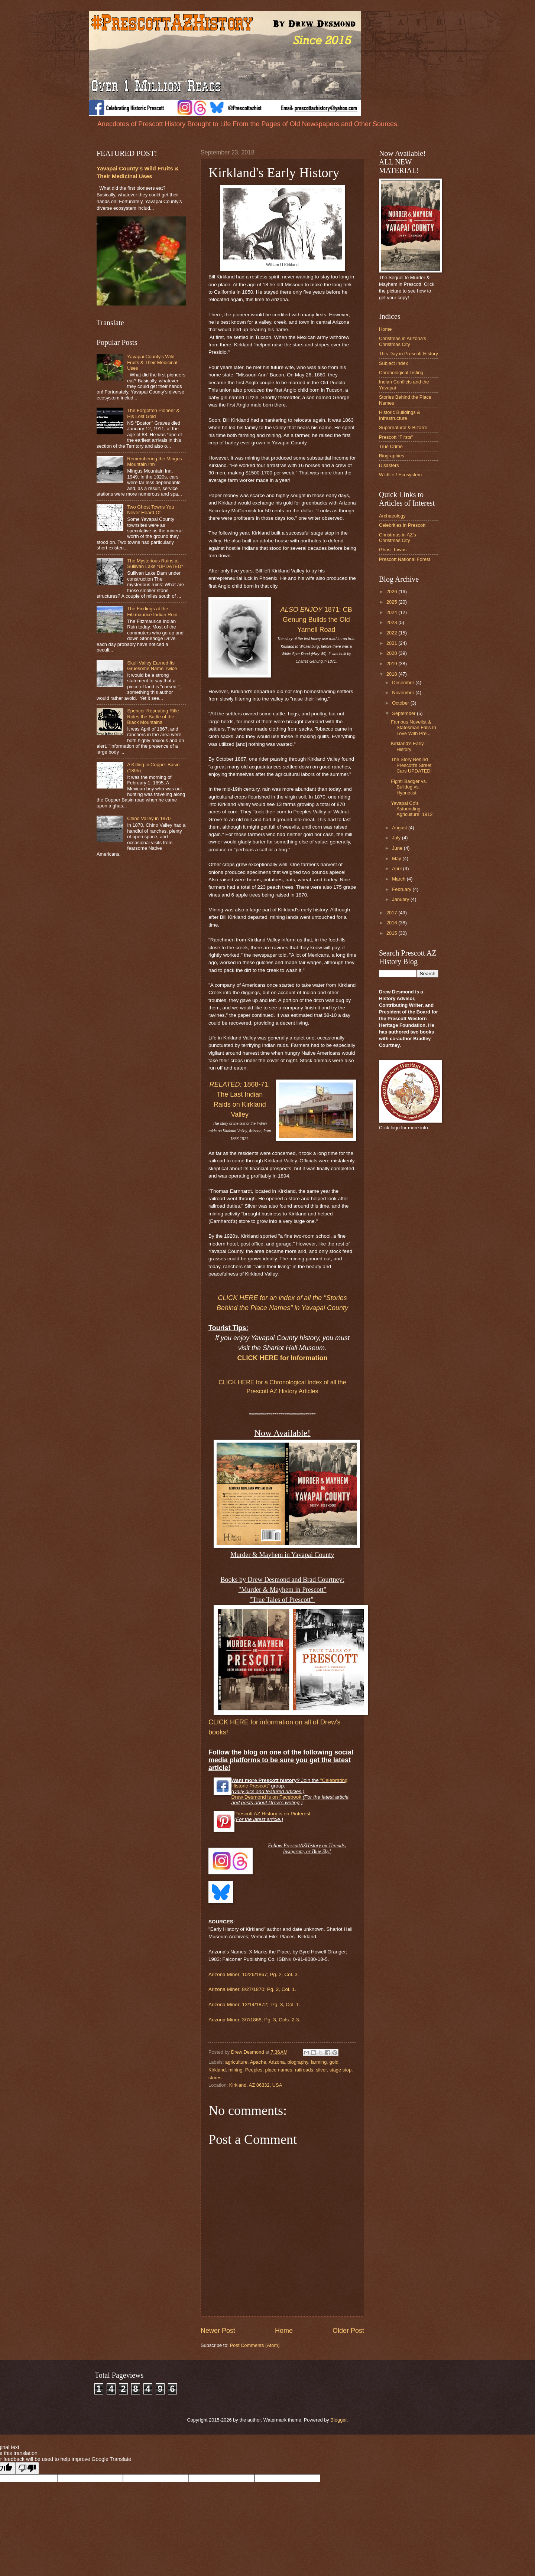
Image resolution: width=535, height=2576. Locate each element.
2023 (392, 622)
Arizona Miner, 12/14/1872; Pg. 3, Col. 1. (254, 2004)
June (398, 848)
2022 (392, 633)
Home (284, 2330)
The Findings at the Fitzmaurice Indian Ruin (152, 611)
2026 (392, 591)
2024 (392, 612)
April (397, 868)
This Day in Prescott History (408, 353)
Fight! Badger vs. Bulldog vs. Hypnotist (409, 787)
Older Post (348, 2330)
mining (235, 2070)
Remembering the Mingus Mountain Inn (154, 461)
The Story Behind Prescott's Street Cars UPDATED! (411, 765)
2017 (392, 912)
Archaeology (392, 516)
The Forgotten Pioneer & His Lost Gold (153, 413)
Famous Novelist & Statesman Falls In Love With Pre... (413, 727)
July (397, 837)
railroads (304, 2070)
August (400, 827)
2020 (392, 653)
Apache (258, 2062)
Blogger (338, 2420)
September (404, 713)
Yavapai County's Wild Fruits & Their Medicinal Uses (152, 362)
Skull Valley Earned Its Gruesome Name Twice (152, 665)
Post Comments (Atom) (255, 2345)
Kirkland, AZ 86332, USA (255, 2085)
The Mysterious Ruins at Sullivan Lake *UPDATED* (155, 563)
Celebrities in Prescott (402, 525)
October (401, 703)
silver (321, 2070)
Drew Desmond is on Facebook (266, 1797)
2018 (392, 674)
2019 (392, 663)
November (403, 692)
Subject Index (393, 363)
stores (214, 2077)
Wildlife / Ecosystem (400, 474)
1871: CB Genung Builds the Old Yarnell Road (316, 619)
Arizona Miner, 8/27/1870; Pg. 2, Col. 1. (252, 1989)
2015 (392, 933)
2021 (392, 643)
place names (278, 2070)
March (399, 879)
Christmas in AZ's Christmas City (397, 537)
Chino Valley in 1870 (149, 818)
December (403, 682)
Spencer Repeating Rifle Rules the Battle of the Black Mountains (153, 716)
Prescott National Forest (404, 559)
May (397, 858)
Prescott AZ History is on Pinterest (272, 1813)
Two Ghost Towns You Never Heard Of (150, 509)
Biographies (391, 455)
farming (319, 2062)
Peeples (254, 2070)
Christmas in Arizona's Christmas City (402, 341)
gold (333, 2062)
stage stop (340, 2070)
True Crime (391, 446)
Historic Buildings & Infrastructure (399, 415)
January (401, 899)
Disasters (389, 465)
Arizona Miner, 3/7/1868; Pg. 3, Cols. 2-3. (254, 2019)
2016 (392, 922)
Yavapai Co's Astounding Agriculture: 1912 (411, 808)
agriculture (236, 2062)
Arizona (277, 2062)
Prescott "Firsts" (396, 437)
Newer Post (218, 2330)
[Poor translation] (27, 2468)
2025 (392, 602)
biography (298, 2062)
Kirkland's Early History (407, 746)
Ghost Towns (392, 549)
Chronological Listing (401, 372)
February (402, 889)
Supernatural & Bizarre (403, 427)
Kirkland (217, 2070)
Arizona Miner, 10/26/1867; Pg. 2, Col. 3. (253, 1974)
